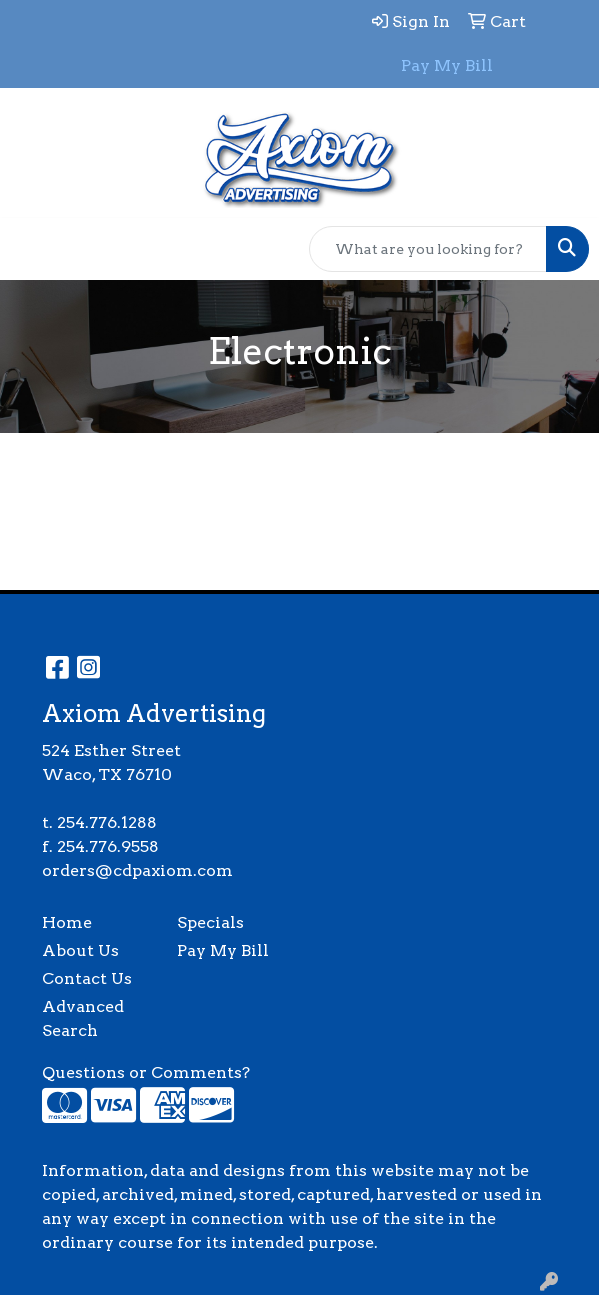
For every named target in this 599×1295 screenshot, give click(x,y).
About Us (80, 950)
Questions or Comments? (146, 1072)
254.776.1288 (107, 822)
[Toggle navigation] (31, 249)
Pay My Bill (223, 950)
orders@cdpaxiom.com (137, 870)
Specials (210, 922)
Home (67, 922)
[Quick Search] (428, 249)
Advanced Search (83, 1018)
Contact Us (87, 978)
